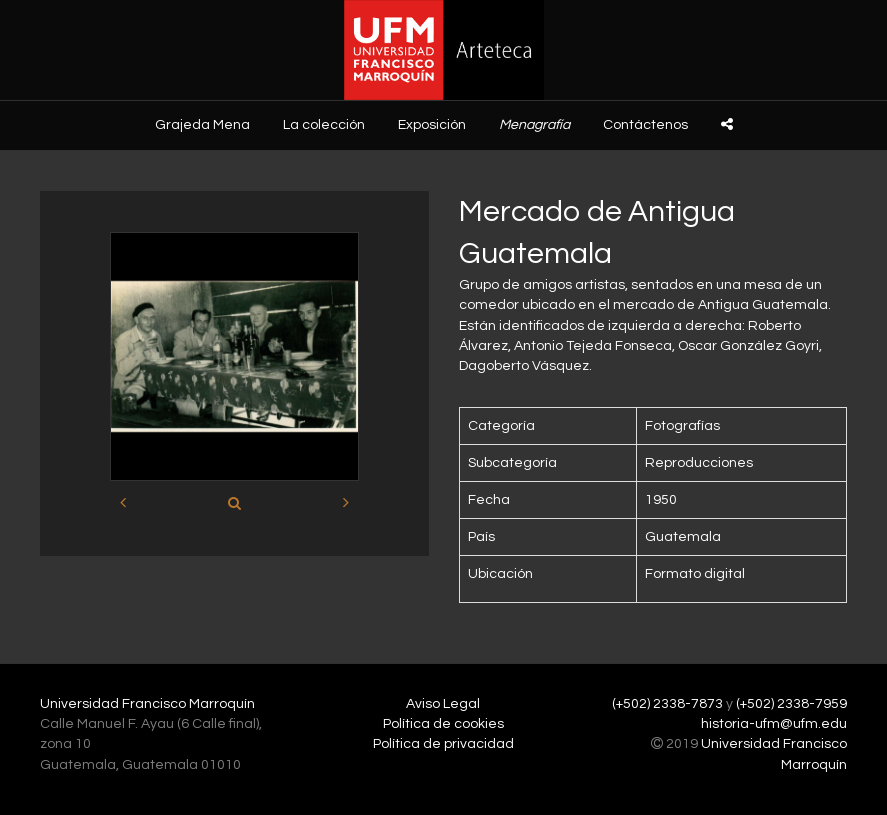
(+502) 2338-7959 (791, 704)
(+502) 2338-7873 (667, 704)
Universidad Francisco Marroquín (147, 704)
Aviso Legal (443, 704)
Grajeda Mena (202, 125)
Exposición (432, 125)
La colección (324, 125)
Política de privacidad (443, 744)
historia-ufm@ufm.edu (774, 724)
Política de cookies (443, 724)
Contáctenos (645, 125)
